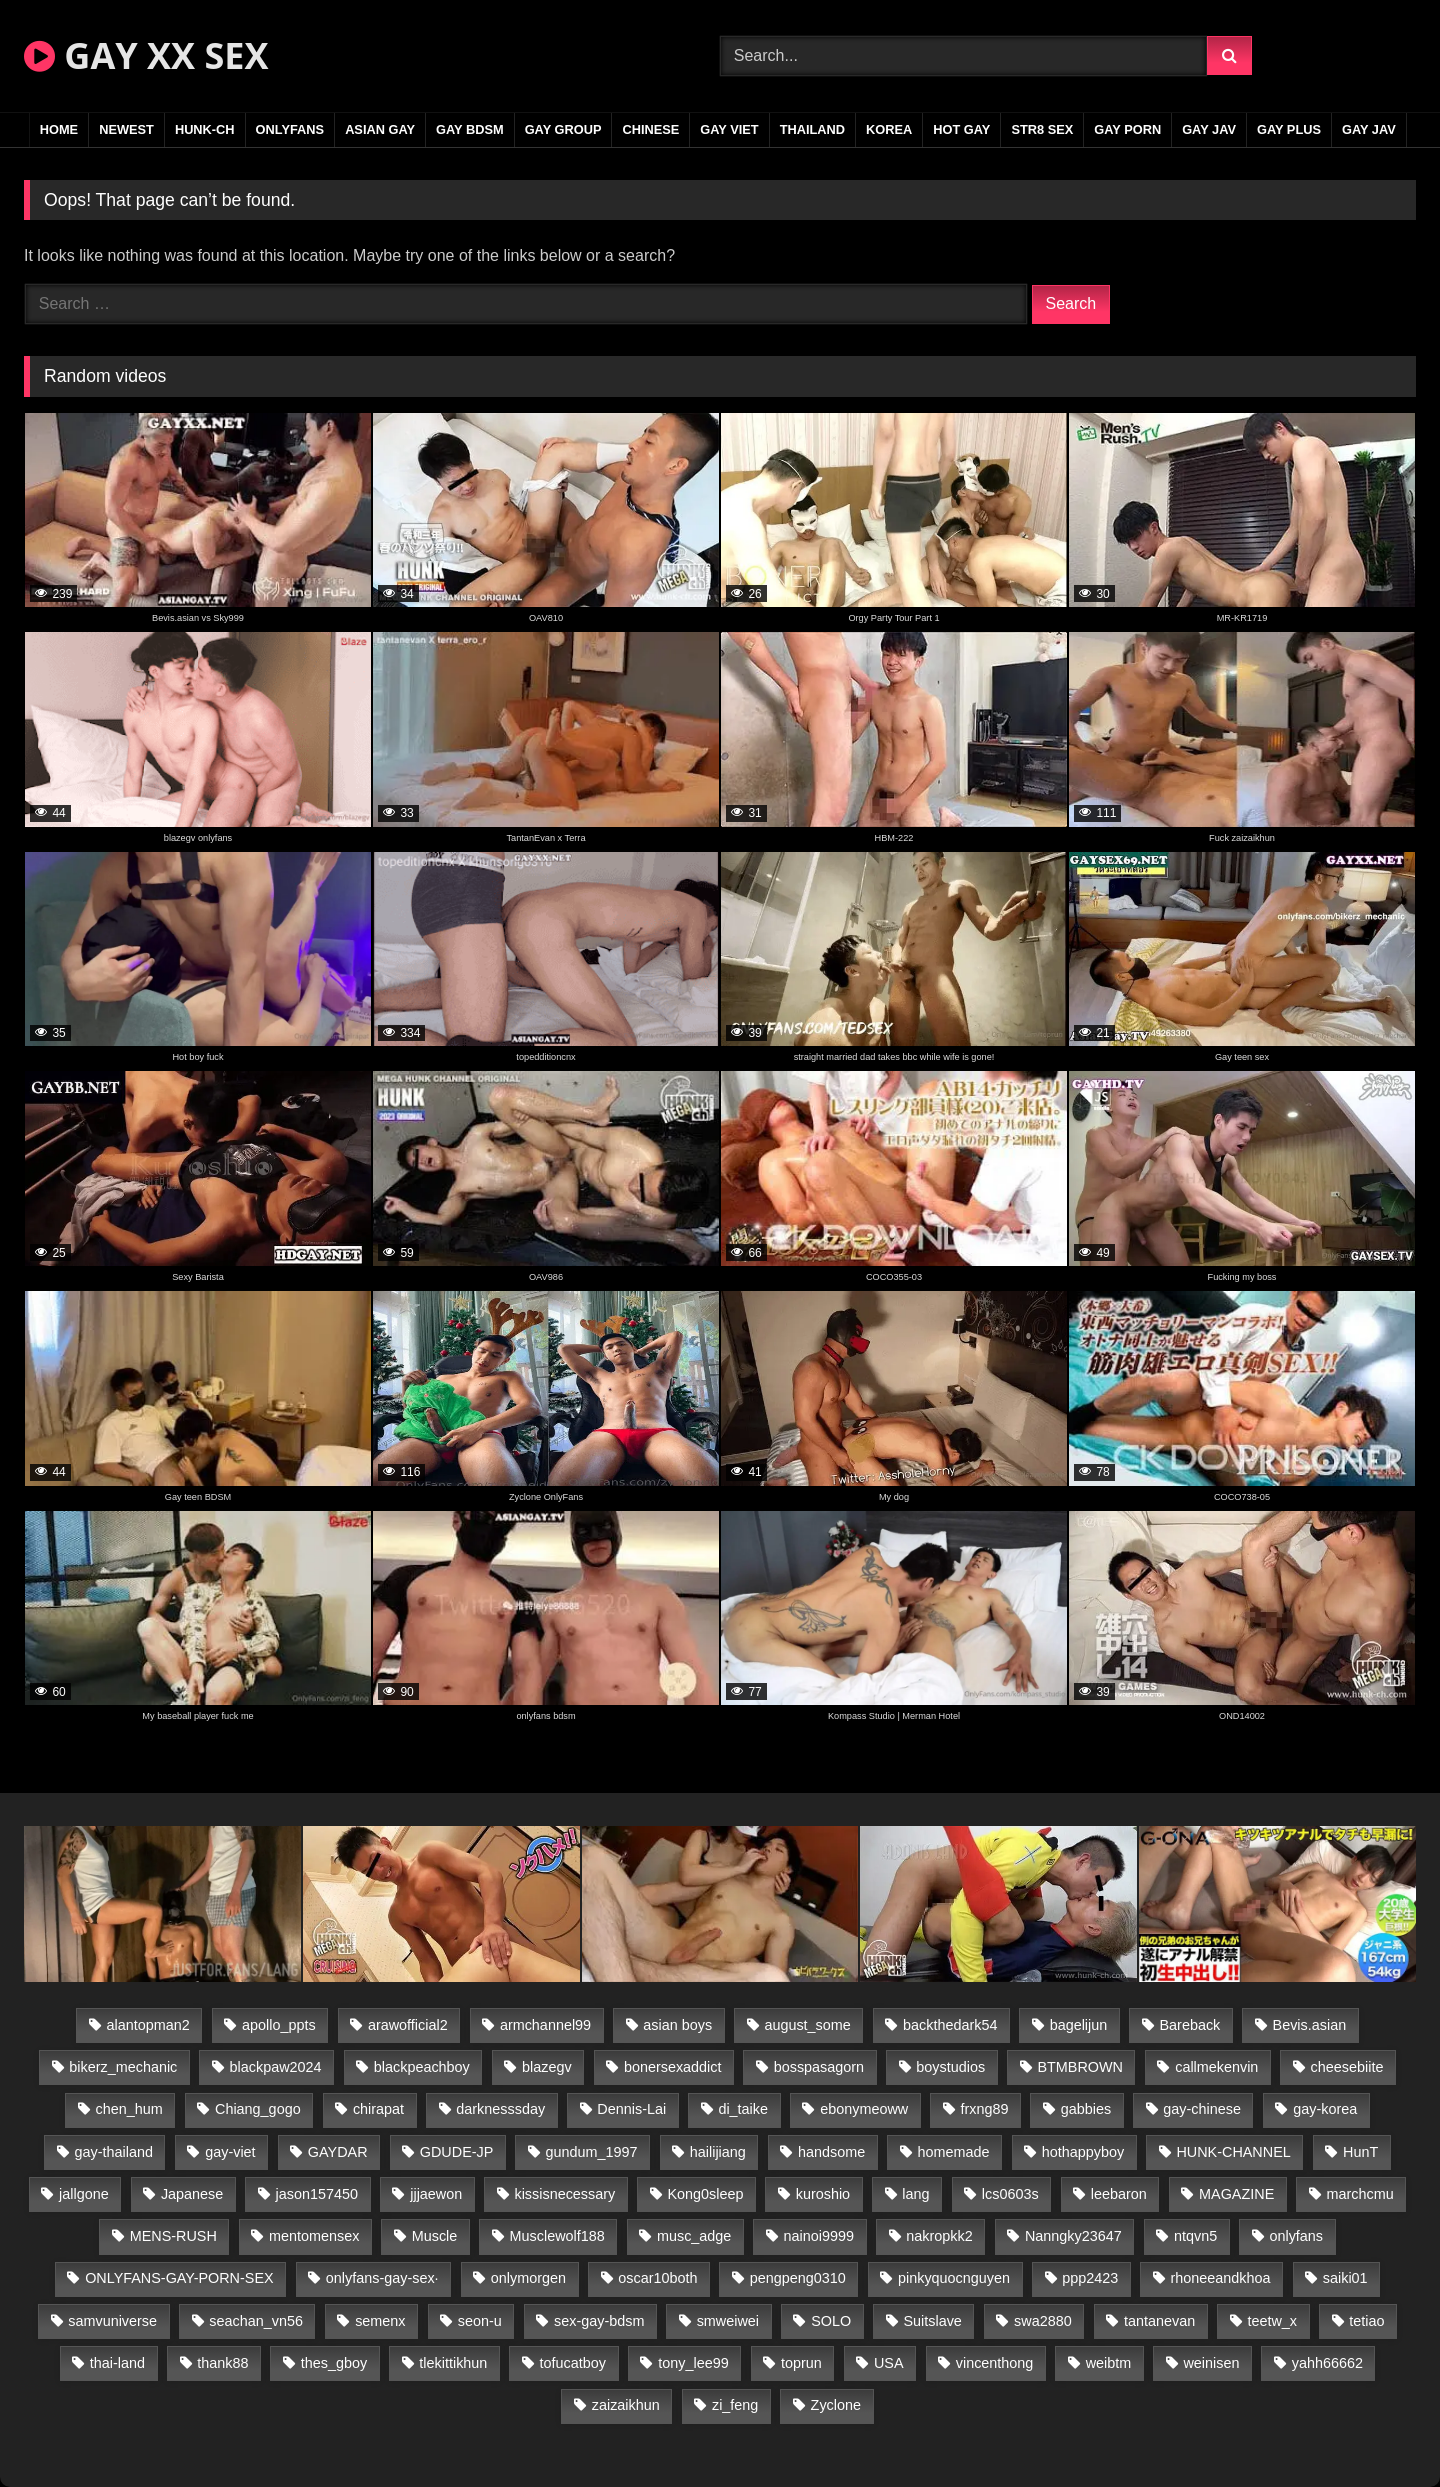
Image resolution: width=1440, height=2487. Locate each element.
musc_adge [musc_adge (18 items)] (694, 2236)
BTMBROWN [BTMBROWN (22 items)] (1080, 2067)
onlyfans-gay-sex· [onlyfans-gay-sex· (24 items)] (382, 2278)
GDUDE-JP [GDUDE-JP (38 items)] (457, 2152)
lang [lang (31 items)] (915, 2194)
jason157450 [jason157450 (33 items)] (317, 2194)
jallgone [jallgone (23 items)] (84, 2194)
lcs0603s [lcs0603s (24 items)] (1010, 2194)
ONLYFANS (290, 129)
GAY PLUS (1289, 129)
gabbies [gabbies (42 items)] (1086, 2109)
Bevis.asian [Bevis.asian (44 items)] (1310, 2025)
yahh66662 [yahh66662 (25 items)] (1327, 2363)
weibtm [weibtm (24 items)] (1109, 2363)
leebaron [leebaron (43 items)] (1119, 2194)
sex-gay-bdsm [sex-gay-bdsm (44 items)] (599, 2321)
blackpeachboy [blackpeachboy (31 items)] (422, 2067)
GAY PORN (1127, 129)
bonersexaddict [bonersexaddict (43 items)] (673, 2067)
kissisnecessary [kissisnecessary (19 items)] (564, 2194)
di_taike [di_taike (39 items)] (743, 2109)
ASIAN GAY (380, 129)
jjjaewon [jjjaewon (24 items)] (436, 2194)
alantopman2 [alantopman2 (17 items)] (148, 2025)
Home (59, 129)
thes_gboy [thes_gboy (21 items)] (334, 2363)
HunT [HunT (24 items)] (1360, 2152)
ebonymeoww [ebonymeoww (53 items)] (864, 2109)
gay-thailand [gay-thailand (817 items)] (114, 2152)
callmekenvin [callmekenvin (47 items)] (1216, 2067)
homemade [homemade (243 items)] (954, 2152)
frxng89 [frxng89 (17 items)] (984, 2109)
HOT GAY (961, 129)
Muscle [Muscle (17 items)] (435, 2236)
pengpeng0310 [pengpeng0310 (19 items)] (798, 2278)
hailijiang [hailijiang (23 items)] (718, 2152)
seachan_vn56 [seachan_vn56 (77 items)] (256, 2321)
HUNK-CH (205, 129)
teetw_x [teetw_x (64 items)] (1272, 2321)
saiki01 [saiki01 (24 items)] (1345, 2278)
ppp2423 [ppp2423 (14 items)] (1090, 2278)
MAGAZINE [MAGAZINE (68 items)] (1236, 2194)
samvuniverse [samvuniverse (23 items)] (112, 2321)
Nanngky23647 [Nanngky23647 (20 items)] (1073, 2236)
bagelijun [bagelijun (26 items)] (1079, 2025)
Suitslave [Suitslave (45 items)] (932, 2321)
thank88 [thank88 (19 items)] (222, 2363)
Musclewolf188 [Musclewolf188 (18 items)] (557, 2236)
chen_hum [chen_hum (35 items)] (129, 2109)
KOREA (889, 129)
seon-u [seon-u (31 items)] (480, 2321)
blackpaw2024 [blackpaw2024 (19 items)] (276, 2067)
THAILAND (812, 129)
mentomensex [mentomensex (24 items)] (314, 2236)
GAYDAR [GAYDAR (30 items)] (338, 2152)
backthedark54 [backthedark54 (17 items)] (950, 2025)
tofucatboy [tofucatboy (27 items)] (573, 2363)
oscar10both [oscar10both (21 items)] (657, 2278)
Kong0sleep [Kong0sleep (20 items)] (705, 2194)
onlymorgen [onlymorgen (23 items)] (528, 2278)
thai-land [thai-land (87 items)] (117, 2363)
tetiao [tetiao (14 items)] (1366, 2321)
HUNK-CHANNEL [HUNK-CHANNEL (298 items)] (1233, 2152)
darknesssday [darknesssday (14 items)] (500, 2109)
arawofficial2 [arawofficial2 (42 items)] (408, 2025)
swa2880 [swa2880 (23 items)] (1043, 2321)
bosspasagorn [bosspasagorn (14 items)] (819, 2067)
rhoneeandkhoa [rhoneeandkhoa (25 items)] (1221, 2278)
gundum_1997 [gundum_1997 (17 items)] (592, 2152)
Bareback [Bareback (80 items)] (1190, 2025)
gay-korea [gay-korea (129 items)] (1325, 2109)
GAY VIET (729, 129)
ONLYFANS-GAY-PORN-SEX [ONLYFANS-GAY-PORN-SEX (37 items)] (179, 2278)
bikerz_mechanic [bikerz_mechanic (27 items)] (123, 2067)
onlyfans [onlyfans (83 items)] (1296, 2236)
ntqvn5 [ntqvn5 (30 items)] (1195, 2236)
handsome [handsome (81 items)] (831, 2152)
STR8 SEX (1042, 129)
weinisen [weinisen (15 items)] (1211, 2363)
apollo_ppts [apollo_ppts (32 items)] (279, 2025)
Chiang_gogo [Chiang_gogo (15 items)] (258, 2109)
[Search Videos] (963, 56)
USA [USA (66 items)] (889, 2363)
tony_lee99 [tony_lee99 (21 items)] (693, 2363)
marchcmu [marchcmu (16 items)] (1360, 2194)
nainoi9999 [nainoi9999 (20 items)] (819, 2236)
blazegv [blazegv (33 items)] (547, 2067)
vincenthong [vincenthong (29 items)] (995, 2363)
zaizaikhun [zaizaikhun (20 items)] (626, 2405)
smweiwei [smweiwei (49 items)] (728, 2321)
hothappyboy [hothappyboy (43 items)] (1083, 2152)
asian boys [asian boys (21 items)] (677, 2025)
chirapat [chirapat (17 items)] (378, 2109)
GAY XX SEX (146, 55)
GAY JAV (1209, 129)
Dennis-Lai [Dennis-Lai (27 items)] (631, 2109)
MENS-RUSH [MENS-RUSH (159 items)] (173, 2236)
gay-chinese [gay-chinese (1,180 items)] (1202, 2109)
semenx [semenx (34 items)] (380, 2321)
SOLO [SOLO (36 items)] (831, 2321)
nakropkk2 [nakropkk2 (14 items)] (939, 2236)
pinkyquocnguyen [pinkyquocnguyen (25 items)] (954, 2278)
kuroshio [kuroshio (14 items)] (823, 2194)
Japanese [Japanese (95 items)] (192, 2194)
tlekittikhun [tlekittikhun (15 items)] (453, 2363)
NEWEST (126, 129)
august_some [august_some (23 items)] (807, 2025)
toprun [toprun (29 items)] (801, 2363)
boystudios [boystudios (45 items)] (950, 2067)
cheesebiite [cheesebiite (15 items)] (1347, 2067)
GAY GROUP (563, 129)
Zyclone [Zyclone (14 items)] (836, 2405)
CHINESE (650, 129)
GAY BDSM (470, 129)
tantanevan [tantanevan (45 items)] (1159, 2321)
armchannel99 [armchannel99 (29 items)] (545, 2025)
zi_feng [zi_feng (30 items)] (735, 2405)
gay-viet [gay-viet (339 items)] (230, 2152)
